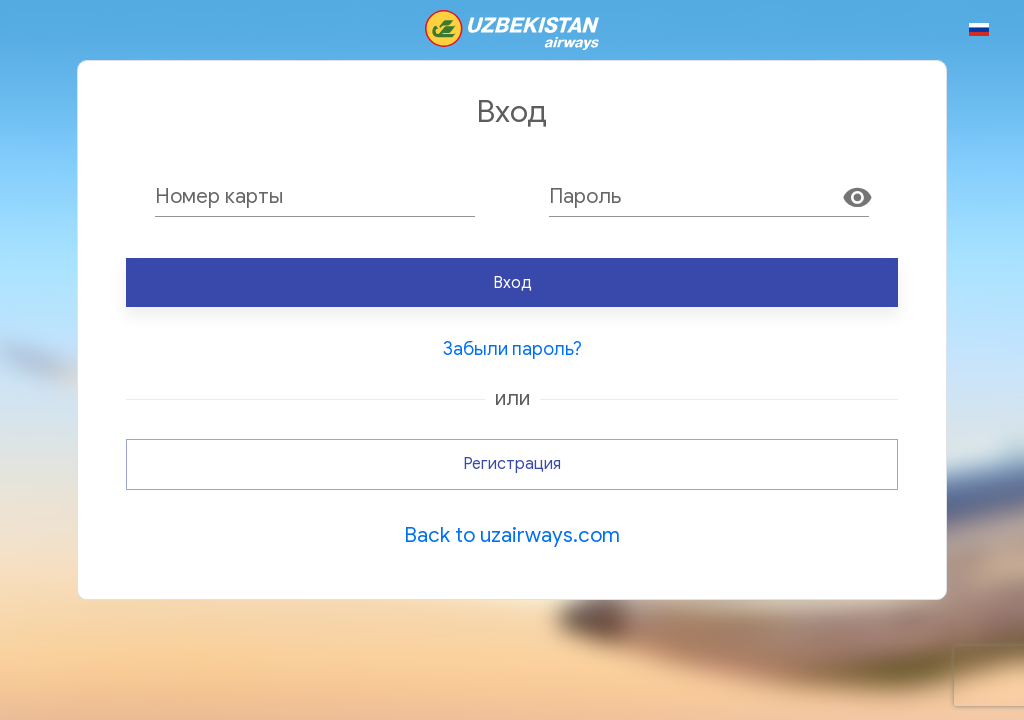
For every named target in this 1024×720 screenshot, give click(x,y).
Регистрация (512, 464)
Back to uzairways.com (512, 535)
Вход (512, 282)
